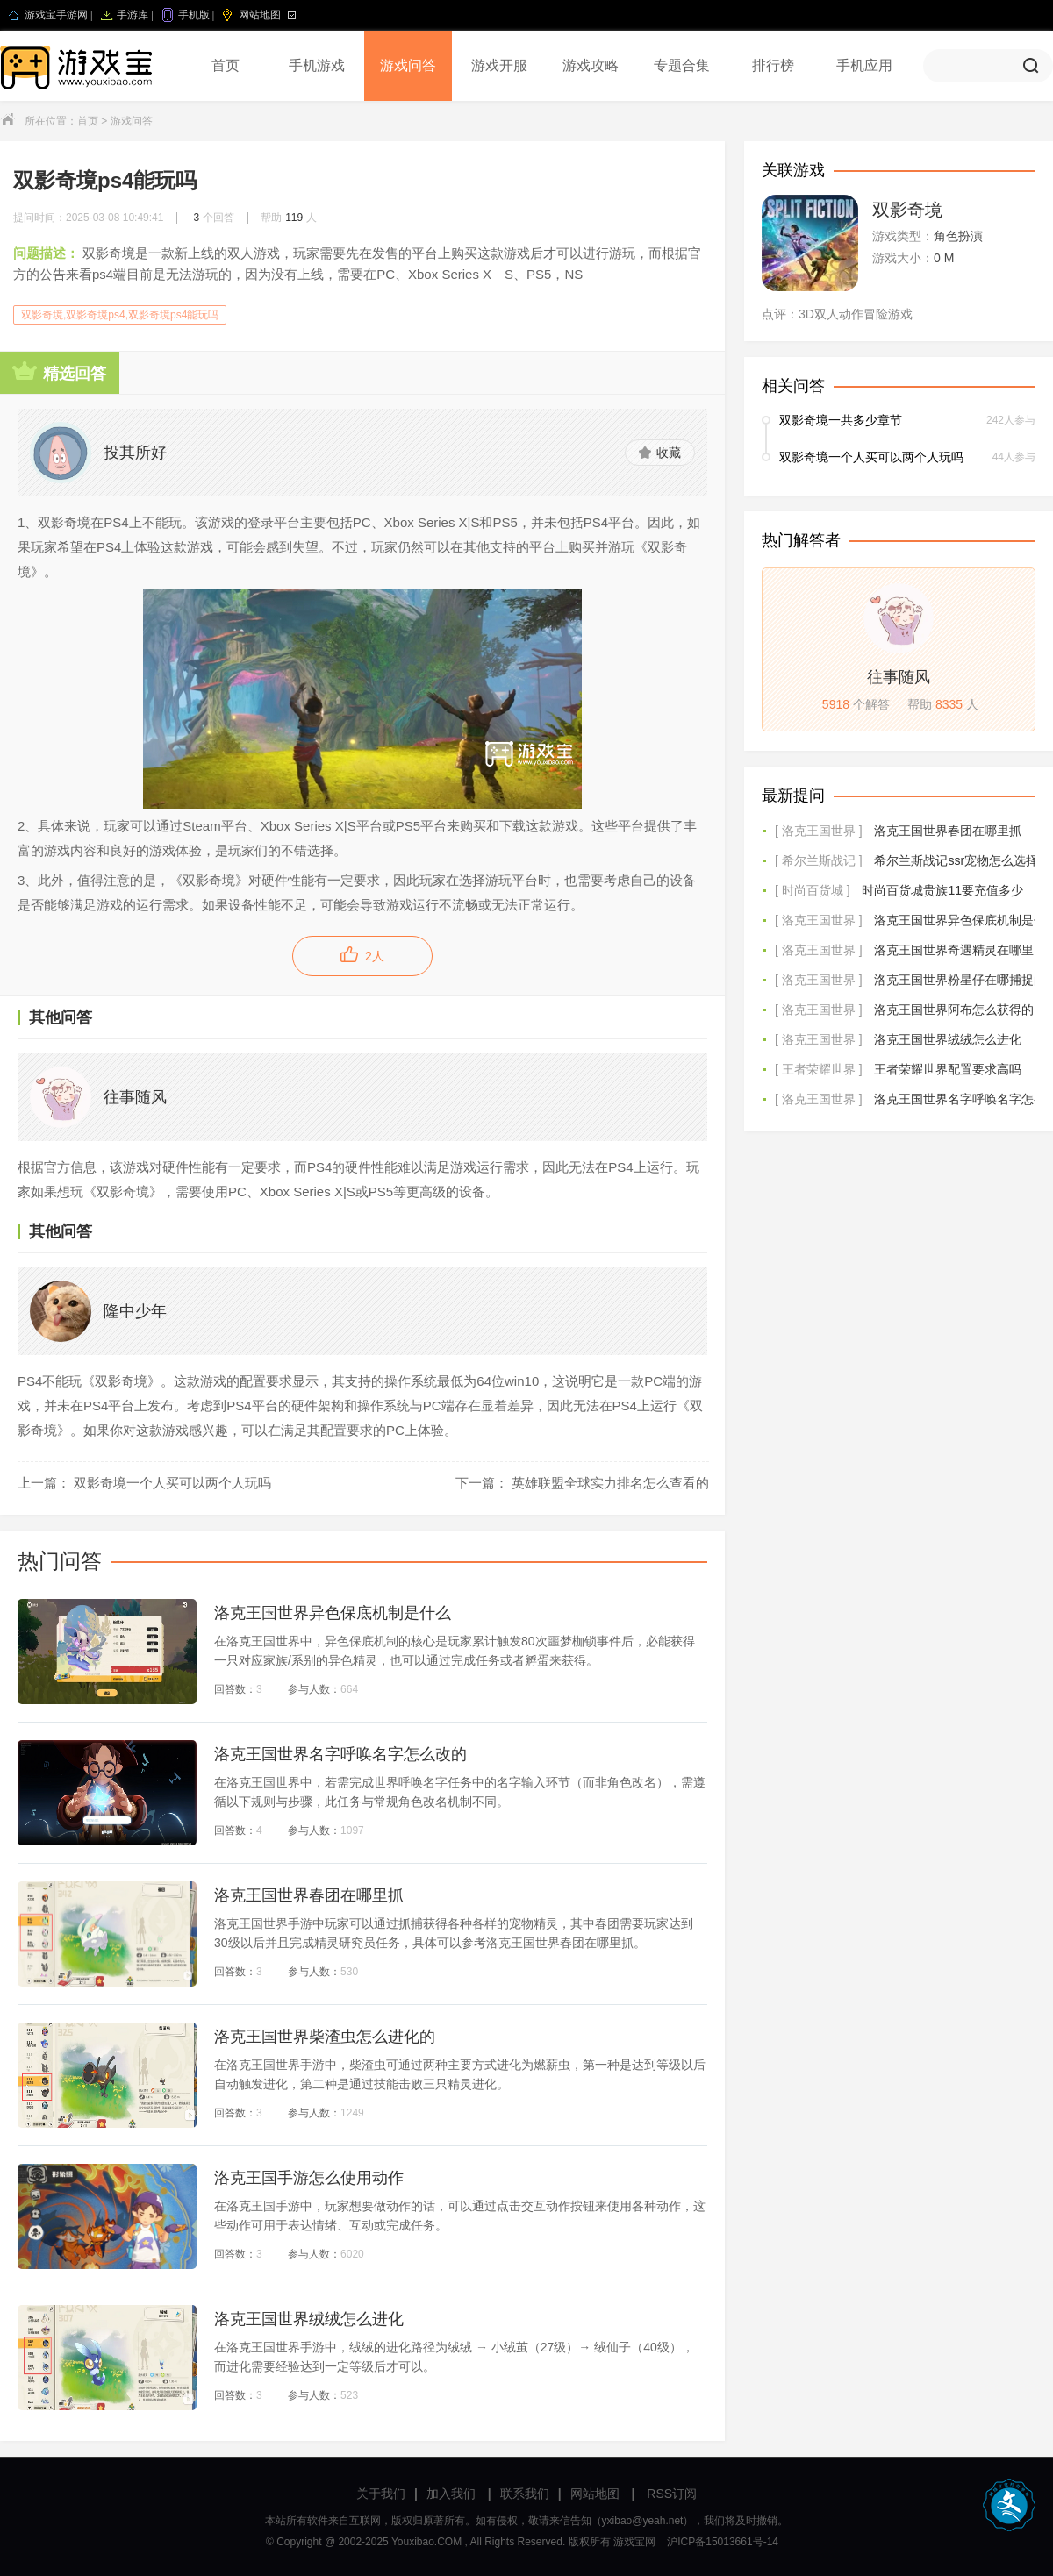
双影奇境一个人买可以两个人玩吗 (871, 457)
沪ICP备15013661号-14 (722, 2542)
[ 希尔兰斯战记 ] (819, 860)
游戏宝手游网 (56, 15)
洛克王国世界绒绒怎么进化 (947, 1039)
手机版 (194, 15)
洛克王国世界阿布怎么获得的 (954, 1010)
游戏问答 (408, 65)
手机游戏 (317, 65)
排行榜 (773, 65)
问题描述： (46, 253)
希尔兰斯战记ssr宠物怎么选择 (956, 860)
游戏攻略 (590, 65)
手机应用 (864, 65)
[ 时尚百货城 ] (812, 890)
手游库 (132, 15)
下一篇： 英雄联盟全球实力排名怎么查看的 (582, 1482)
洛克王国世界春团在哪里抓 (947, 831)
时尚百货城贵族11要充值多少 (942, 890)
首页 (225, 65)
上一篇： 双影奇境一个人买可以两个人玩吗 (144, 1482)
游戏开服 (499, 65)
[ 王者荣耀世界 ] (819, 1069)
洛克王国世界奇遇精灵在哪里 (954, 950)
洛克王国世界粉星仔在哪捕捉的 (960, 980)
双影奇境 (907, 209)
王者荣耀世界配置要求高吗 (947, 1069)
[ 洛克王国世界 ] (819, 831)
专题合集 (682, 65)
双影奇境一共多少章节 (840, 420)
